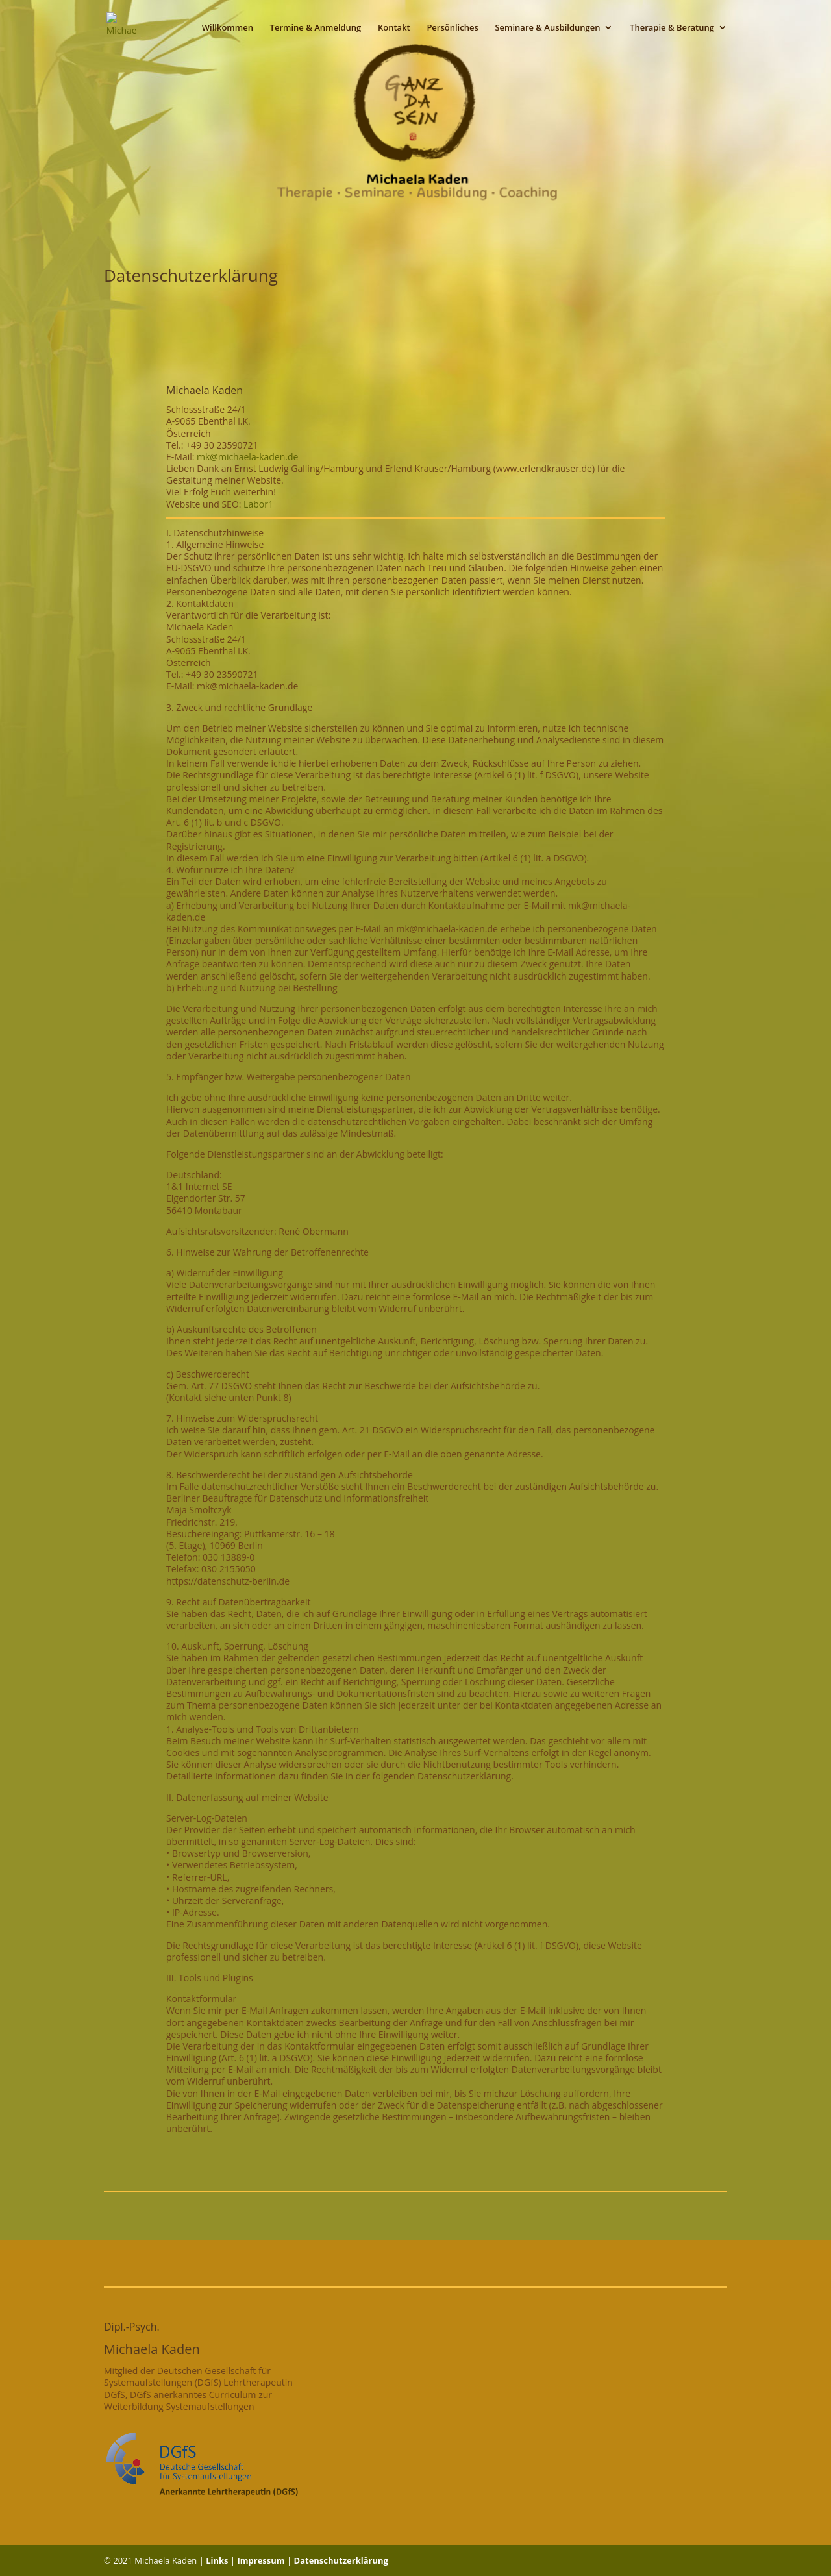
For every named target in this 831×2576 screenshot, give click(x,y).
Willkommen (227, 28)
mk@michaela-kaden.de (247, 457)
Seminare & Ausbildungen (547, 28)
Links (217, 2560)
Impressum (260, 2560)
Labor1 (258, 504)
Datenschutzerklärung (341, 2560)
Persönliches (452, 28)
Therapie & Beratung (672, 28)
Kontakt (394, 28)
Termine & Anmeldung (316, 28)
